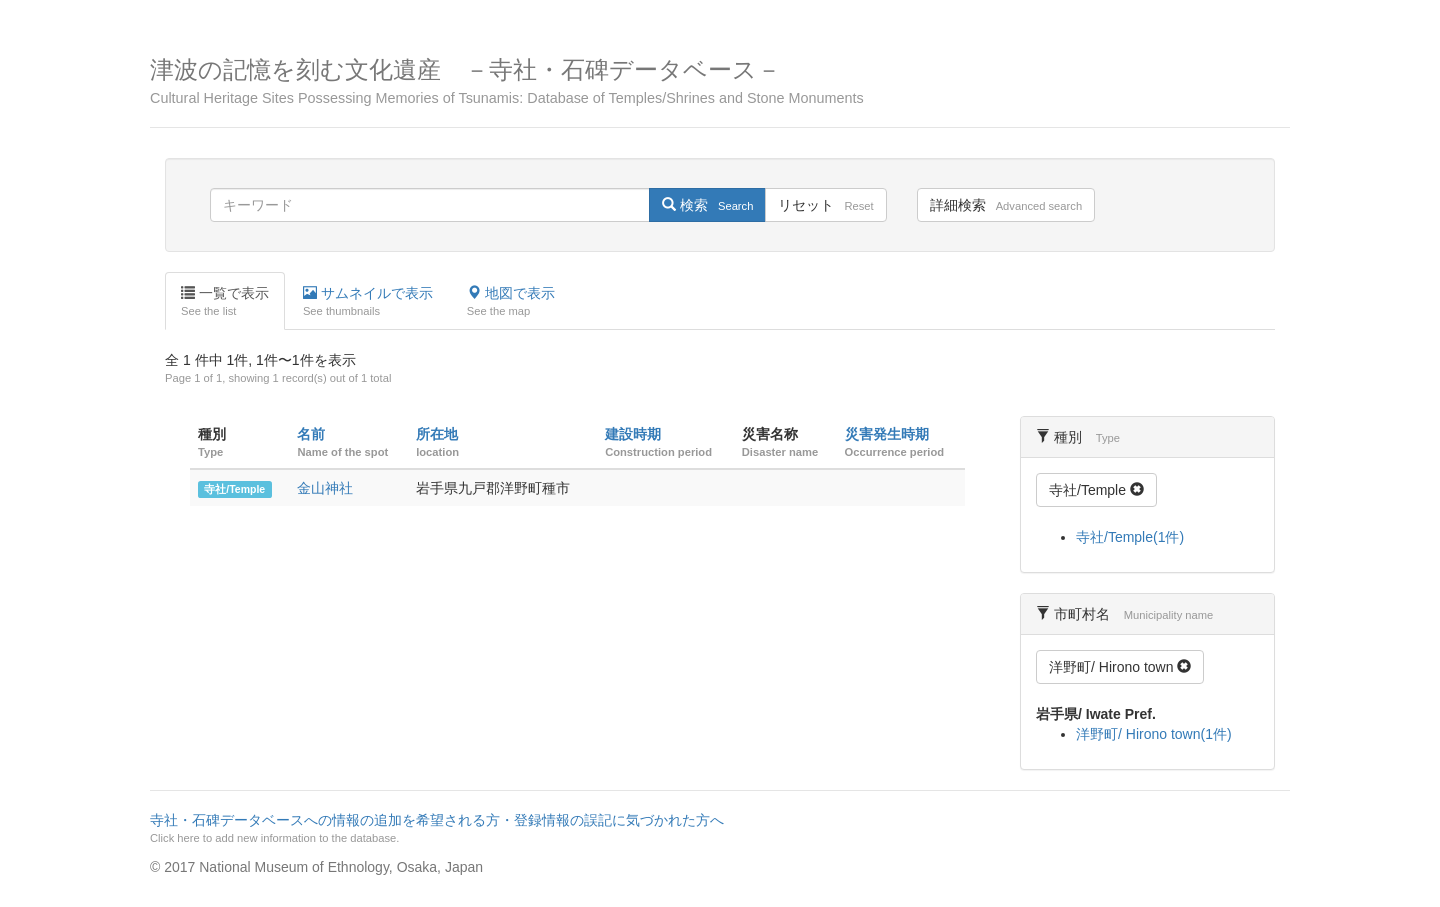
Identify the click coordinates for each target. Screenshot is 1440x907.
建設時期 (633, 434)
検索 (707, 205)
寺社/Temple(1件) (1130, 537)
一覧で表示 (225, 302)
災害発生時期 (887, 434)
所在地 (437, 434)
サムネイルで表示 (368, 302)
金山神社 (325, 488)
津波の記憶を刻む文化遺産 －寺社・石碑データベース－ (720, 81)
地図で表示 (511, 302)
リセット (825, 205)
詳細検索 (1006, 205)
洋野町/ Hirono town (1120, 667)
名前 (311, 434)
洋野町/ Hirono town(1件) (1154, 734)
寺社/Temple (234, 489)
